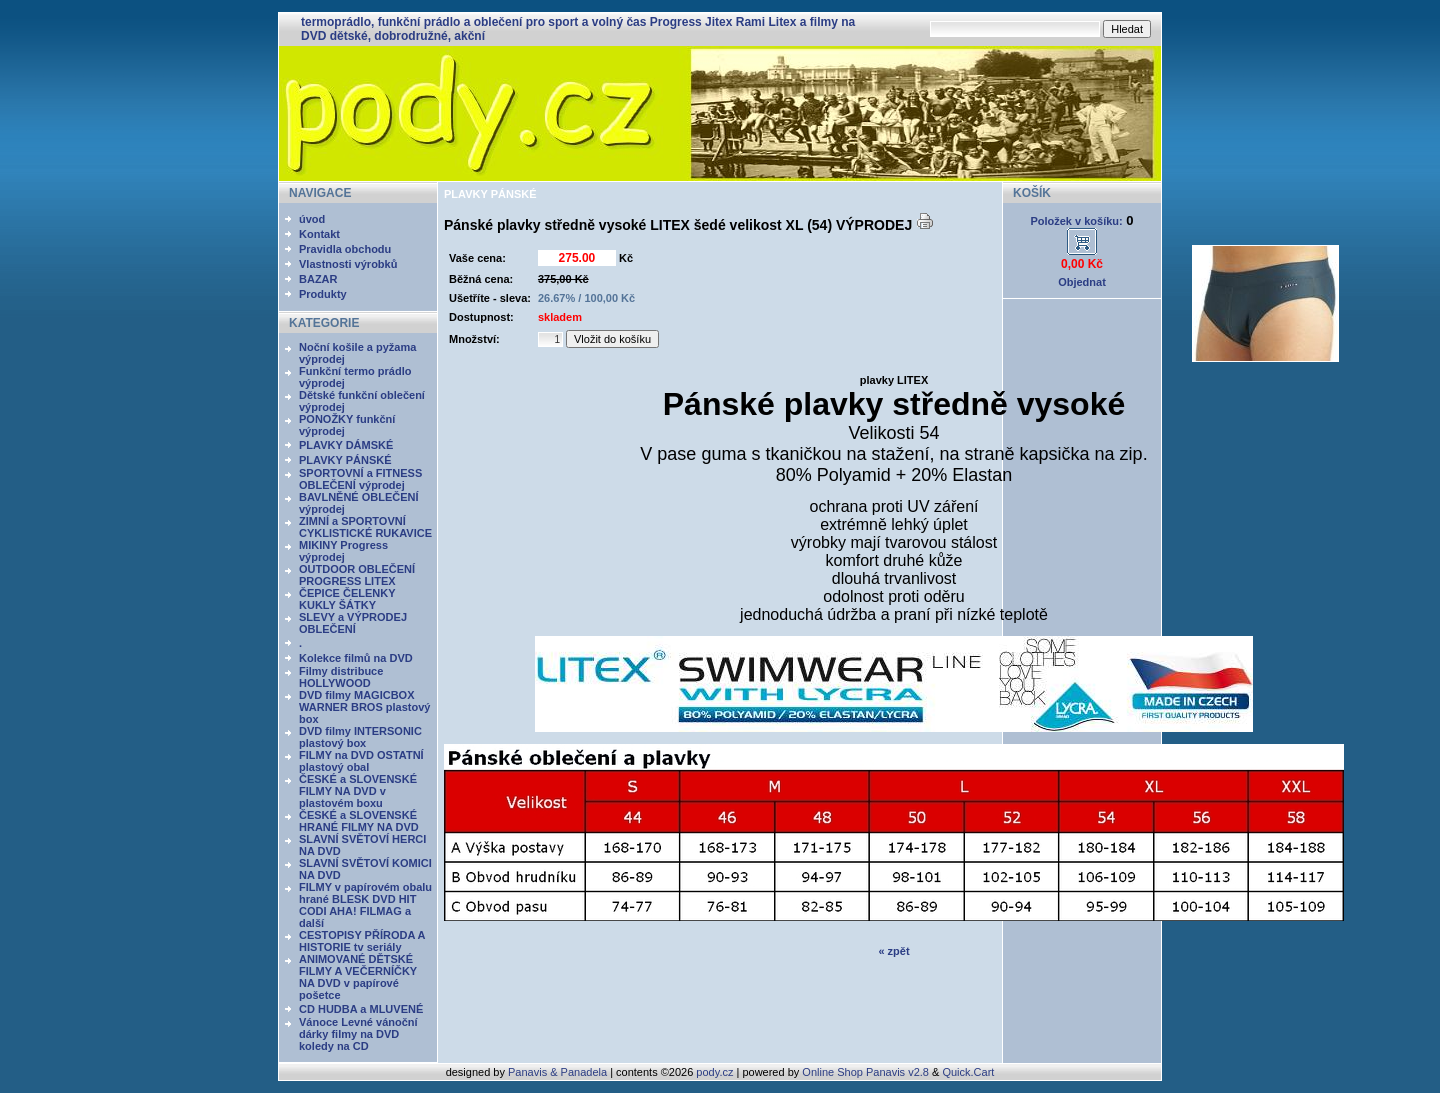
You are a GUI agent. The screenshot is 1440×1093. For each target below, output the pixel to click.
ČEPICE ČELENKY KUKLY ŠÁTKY (347, 599)
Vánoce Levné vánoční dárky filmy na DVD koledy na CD (358, 1034)
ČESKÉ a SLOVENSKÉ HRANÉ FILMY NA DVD (359, 821)
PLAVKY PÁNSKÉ (345, 460)
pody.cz (714, 1072)
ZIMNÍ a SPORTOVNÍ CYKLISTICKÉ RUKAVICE (365, 527)
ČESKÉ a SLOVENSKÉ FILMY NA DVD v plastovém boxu (358, 791)
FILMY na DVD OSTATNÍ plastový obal (361, 761)
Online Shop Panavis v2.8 (865, 1072)
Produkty (323, 294)
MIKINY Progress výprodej (343, 551)
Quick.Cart (968, 1072)
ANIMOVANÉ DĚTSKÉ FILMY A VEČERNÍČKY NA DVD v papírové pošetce (358, 977)
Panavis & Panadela (559, 1072)
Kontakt (319, 234)
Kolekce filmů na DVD (356, 658)
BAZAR (318, 279)
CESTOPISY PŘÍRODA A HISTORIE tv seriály (362, 941)
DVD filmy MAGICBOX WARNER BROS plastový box (364, 707)
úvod (312, 219)
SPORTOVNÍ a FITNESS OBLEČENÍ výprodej (360, 479)
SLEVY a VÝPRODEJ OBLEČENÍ (353, 623)
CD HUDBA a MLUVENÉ (361, 1009)
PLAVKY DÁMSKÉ (346, 445)
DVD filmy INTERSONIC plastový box (360, 737)
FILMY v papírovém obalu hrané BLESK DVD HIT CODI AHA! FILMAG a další (365, 905)
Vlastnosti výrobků (348, 264)
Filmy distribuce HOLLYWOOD (341, 677)
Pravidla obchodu (345, 249)
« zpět (893, 951)
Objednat (1082, 282)
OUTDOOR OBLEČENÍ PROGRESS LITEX (357, 575)
